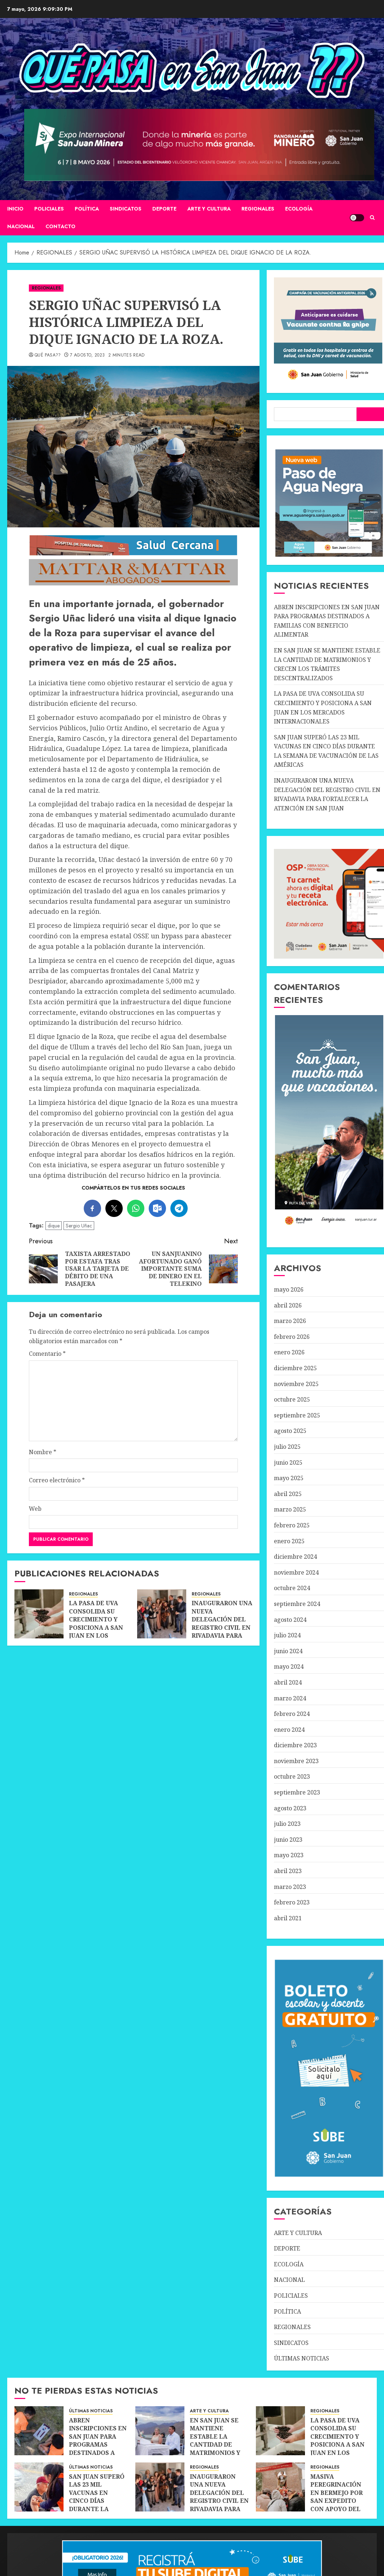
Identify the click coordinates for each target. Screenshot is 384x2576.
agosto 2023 (290, 1808)
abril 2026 (288, 1305)
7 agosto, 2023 (87, 355)
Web (35, 1509)
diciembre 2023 (295, 1745)
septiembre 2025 (297, 1415)
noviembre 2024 (296, 1572)
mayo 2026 (289, 1289)
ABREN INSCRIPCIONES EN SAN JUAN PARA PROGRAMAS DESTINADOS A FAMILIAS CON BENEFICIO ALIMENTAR (98, 2448)
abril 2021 (288, 1918)
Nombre (42, 1452)
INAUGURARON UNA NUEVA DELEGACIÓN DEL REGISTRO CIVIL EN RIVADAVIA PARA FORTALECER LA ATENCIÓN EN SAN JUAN (222, 1631)
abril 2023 (288, 1871)
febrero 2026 (292, 1337)
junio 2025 (288, 1462)
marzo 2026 (290, 1321)
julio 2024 (287, 1635)
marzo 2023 (290, 1887)
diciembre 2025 (295, 1368)
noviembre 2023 (296, 1761)
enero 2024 (289, 1730)
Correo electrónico (57, 1480)
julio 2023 (287, 1824)
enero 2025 (289, 1541)
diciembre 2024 (295, 1557)
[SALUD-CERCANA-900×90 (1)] (133, 553)
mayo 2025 (289, 1478)
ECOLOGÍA (299, 208)
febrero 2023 (292, 1902)
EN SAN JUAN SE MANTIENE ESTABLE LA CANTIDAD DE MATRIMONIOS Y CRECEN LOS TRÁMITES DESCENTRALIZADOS (222, 2448)
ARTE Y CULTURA (209, 208)
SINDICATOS (125, 208)
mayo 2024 (289, 1666)
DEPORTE (164, 208)
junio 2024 (288, 1651)
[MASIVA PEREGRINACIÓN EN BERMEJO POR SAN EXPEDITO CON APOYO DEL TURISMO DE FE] (280, 2486)
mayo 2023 (289, 1855)
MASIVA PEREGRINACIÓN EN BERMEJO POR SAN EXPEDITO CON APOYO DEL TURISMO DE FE (336, 2497)
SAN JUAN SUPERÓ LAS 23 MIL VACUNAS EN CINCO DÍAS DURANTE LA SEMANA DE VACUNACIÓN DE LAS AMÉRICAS (97, 2505)
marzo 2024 (290, 1698)
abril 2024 (288, 1682)
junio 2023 (288, 1840)
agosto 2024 (290, 1620)
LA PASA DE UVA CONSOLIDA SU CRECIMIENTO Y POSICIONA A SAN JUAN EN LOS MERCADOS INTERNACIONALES (98, 1627)
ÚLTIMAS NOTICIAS (301, 2358)
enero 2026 (289, 1352)
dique (54, 1225)
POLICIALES (49, 208)
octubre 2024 (292, 1588)
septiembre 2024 (297, 1604)
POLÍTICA (87, 208)
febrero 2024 (292, 1714)
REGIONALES (257, 208)
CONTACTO (60, 226)
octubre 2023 (292, 1776)
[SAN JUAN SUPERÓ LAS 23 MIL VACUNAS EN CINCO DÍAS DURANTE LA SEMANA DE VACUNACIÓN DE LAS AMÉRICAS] (39, 2486)
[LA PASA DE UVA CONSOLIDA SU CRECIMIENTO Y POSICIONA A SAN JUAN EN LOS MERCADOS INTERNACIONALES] (39, 1613)
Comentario (47, 1354)
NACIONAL (21, 226)
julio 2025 (287, 1447)
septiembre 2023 (297, 1792)
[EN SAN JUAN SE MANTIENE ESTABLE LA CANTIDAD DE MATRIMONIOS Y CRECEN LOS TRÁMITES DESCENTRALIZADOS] (159, 2430)
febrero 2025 (292, 1525)
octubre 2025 (292, 1399)
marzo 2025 (290, 1509)
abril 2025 (288, 1494)
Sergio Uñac (79, 1225)
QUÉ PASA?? (48, 355)
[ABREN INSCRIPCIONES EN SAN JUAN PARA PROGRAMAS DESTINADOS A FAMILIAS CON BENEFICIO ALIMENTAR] (39, 2430)
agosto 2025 (290, 1431)
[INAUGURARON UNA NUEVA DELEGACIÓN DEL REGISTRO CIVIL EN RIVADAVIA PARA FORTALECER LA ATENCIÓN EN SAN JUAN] (161, 1613)
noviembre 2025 (296, 1384)
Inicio (15, 208)
